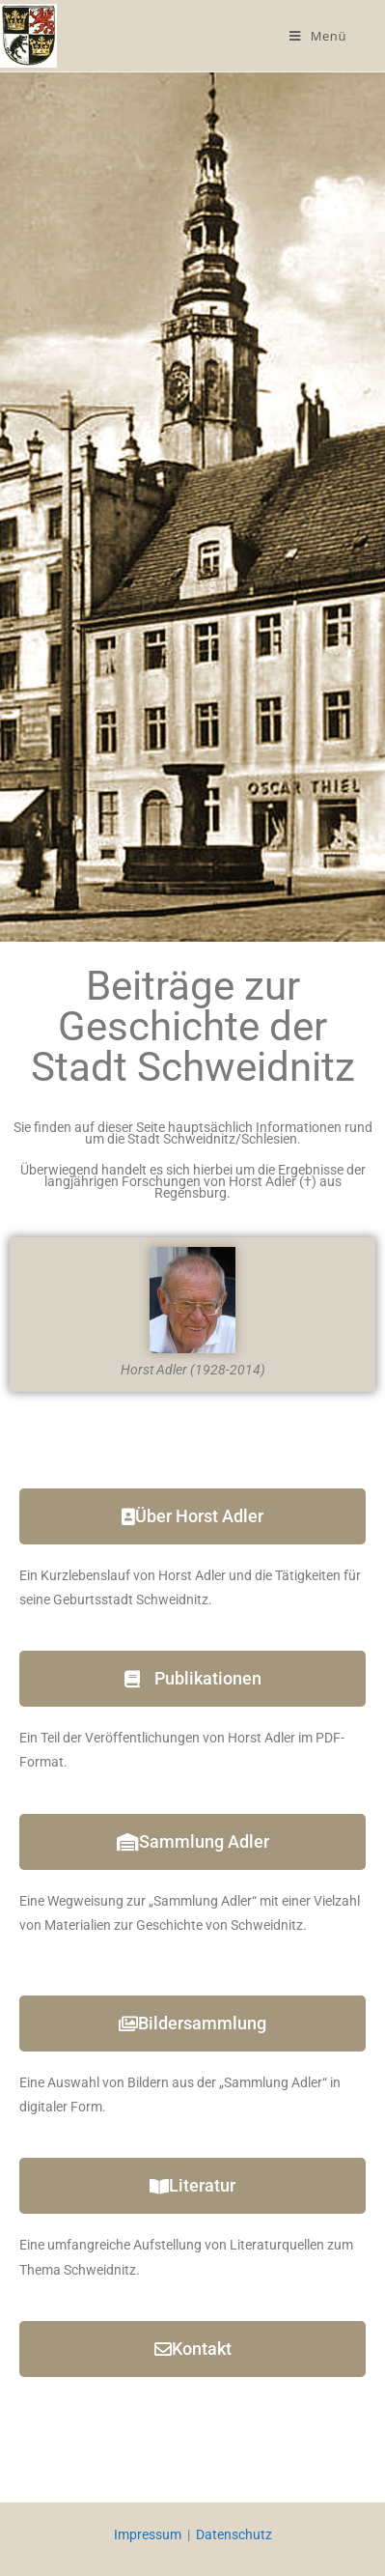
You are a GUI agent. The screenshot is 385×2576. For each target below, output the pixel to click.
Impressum (147, 2534)
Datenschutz (234, 2534)
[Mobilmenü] (317, 35)
